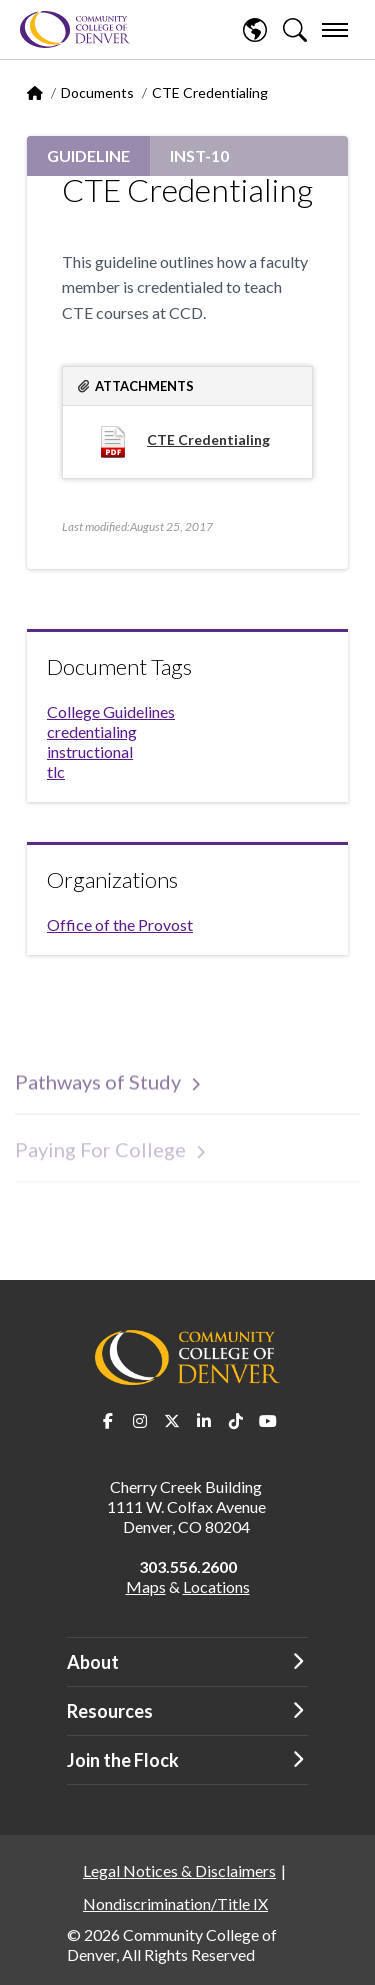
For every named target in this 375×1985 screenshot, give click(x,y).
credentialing (92, 731)
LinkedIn (204, 1421)
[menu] (335, 30)
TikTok (236, 1421)
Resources (110, 1711)
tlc (56, 771)
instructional (90, 751)
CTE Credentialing (208, 439)
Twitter (172, 1421)
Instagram (140, 1421)
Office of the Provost (120, 924)
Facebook (108, 1421)
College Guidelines (111, 711)
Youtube (268, 1421)
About (93, 1662)
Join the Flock (123, 1760)
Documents (97, 92)
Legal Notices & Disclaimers (179, 1870)
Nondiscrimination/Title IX (175, 1903)
